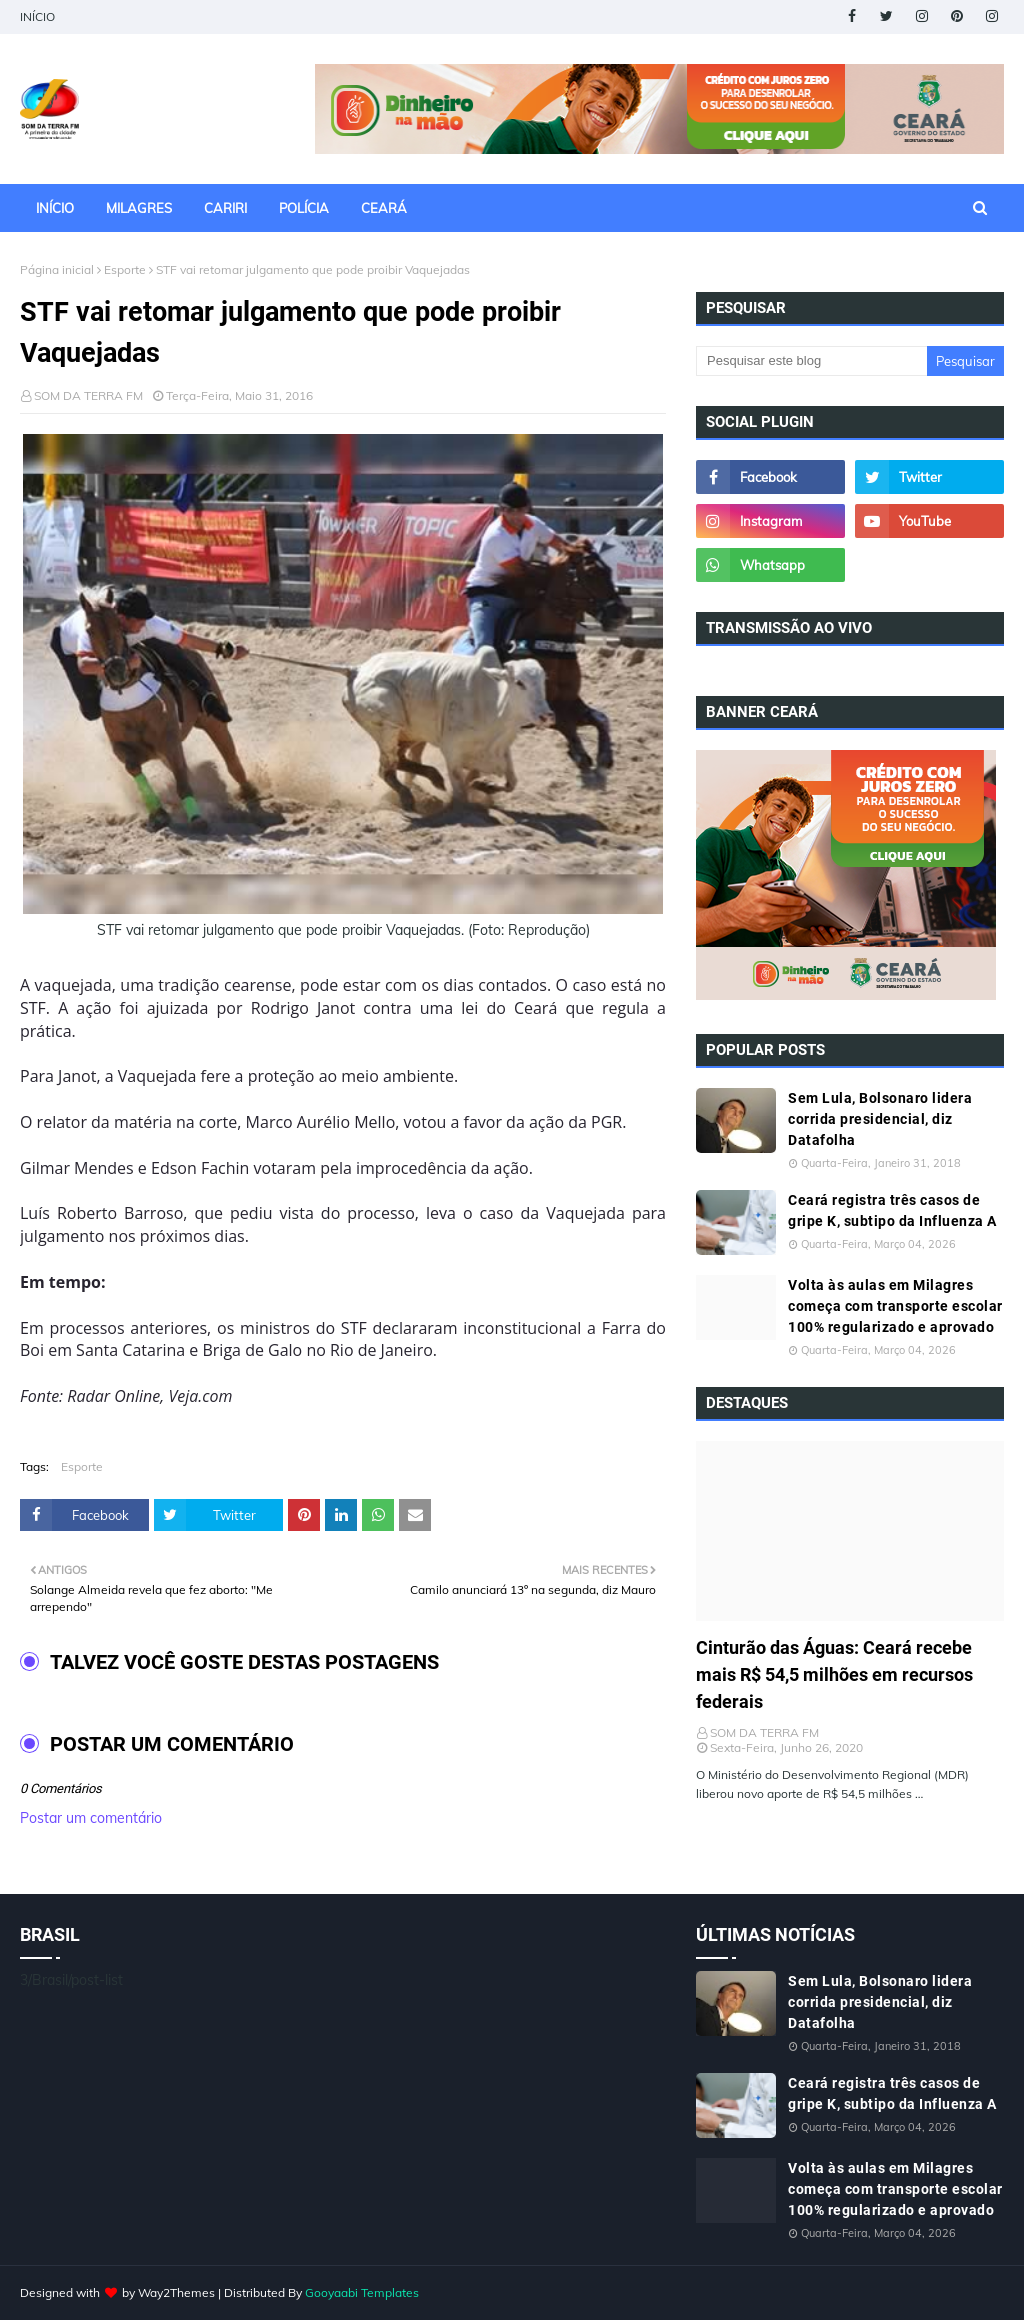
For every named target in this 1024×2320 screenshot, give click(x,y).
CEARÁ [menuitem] (384, 208)
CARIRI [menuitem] (225, 208)
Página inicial (57, 269)
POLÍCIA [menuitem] (304, 208)
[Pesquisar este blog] (811, 361)
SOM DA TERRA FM (88, 395)
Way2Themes (176, 2292)
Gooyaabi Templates (362, 2292)
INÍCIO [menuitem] (55, 208)
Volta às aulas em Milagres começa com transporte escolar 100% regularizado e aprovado (895, 1306)
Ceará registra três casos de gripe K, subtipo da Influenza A (892, 1210)
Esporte (125, 269)
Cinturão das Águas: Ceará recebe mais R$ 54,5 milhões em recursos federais (834, 1674)
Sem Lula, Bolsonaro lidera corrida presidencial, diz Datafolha (880, 1119)
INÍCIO (37, 16)
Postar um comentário (91, 1818)
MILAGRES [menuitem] (139, 208)
